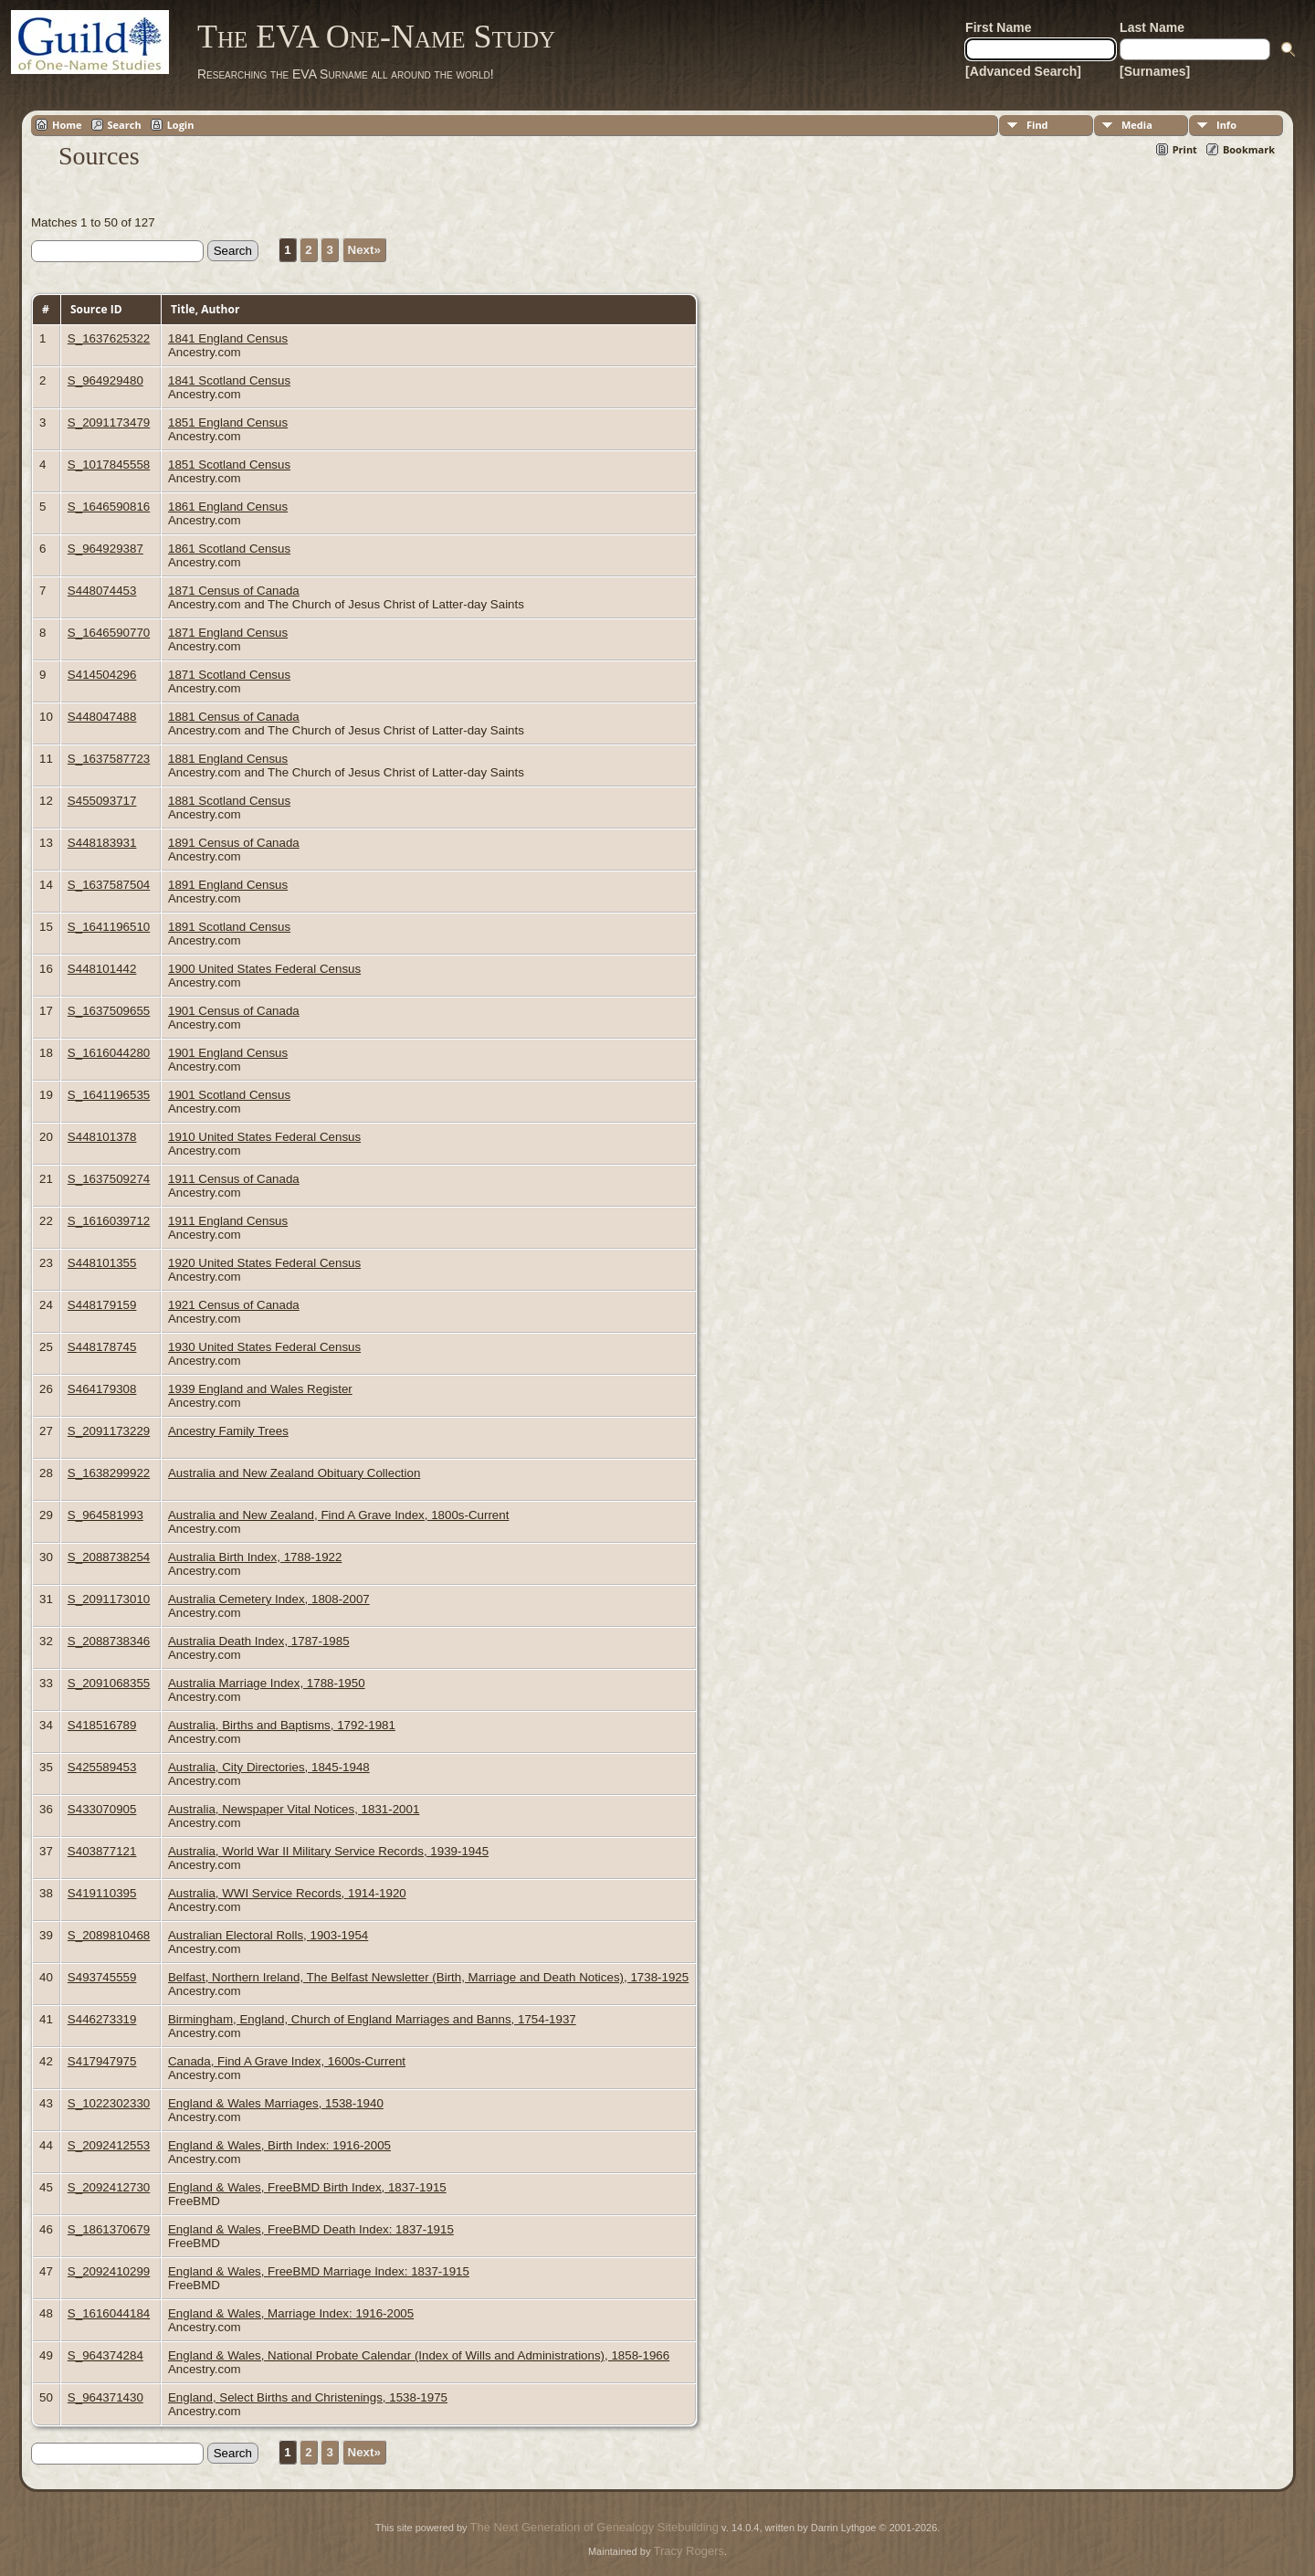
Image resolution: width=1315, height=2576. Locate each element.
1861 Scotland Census (229, 548)
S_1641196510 (109, 927)
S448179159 (102, 1305)
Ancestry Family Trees (228, 1431)
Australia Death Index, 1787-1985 (259, 1641)
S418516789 (102, 1725)
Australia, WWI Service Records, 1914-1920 (287, 1893)
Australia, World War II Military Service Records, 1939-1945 (328, 1851)
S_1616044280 (109, 1053)
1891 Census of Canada (234, 843)
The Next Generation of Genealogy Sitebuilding (594, 2527)
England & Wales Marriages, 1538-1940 (276, 2103)
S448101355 (102, 1263)
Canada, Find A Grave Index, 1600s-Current (286, 2061)
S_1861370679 (109, 2229)
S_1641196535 (109, 1095)
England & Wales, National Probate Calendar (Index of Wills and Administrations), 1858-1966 (418, 2355)
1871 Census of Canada (234, 590)
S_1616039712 (109, 1221)
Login (181, 125)
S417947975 (102, 2061)
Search (125, 125)
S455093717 (102, 801)
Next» (364, 250)
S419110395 (102, 1893)
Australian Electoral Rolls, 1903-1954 (268, 1935)
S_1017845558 (109, 464)
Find (1037, 125)
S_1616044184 (109, 2313)
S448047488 (102, 716)
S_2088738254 (109, 1557)
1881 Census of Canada (234, 716)
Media (1136, 125)
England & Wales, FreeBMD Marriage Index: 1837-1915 (318, 2271)
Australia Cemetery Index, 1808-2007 (269, 1599)
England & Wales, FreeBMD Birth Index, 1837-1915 (307, 2187)
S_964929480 (105, 380)
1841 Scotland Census (229, 380)
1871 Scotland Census (229, 674)
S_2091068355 (109, 1683)
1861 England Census (228, 506)
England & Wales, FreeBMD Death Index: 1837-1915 (311, 2229)
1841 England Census (228, 338)
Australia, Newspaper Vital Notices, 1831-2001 (293, 1809)
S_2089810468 (109, 1935)
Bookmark (1249, 149)
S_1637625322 (109, 338)
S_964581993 (105, 1515)
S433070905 (102, 1809)
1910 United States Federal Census (264, 1137)
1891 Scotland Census (229, 927)
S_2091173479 (109, 422)
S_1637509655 (109, 1011)
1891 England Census (228, 885)
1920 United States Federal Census (264, 1263)
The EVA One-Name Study (376, 36)
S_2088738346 (109, 1641)
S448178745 (102, 1347)
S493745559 (102, 1977)
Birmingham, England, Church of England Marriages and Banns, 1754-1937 (372, 2019)
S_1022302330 (109, 2103)
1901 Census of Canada (234, 1011)
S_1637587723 (109, 758)
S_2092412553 (109, 2145)
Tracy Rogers (688, 2551)
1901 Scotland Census (229, 1095)
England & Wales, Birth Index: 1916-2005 (279, 2145)
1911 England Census (228, 1221)
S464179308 (102, 1389)
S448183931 (102, 843)
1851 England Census (228, 422)
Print (1185, 149)
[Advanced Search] (1023, 71)
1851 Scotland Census (229, 464)
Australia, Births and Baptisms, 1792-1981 (281, 1725)
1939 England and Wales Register (260, 1389)
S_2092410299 (109, 2271)
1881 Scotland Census (229, 801)
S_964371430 (105, 2397)
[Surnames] (1155, 71)
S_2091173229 (109, 1431)
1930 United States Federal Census (264, 1347)
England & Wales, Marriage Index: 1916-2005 (291, 2313)
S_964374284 (105, 2355)
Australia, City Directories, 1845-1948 (269, 1767)
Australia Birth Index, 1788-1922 (255, 1557)
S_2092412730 (109, 2187)
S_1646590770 (109, 632)
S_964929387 (105, 548)
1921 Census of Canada (234, 1305)
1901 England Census (228, 1053)
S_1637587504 (109, 885)
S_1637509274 (109, 1179)
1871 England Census (228, 632)
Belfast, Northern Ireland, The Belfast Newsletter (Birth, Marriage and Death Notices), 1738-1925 (428, 1977)
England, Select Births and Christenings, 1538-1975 (307, 2397)
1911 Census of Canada (234, 1179)
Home (67, 125)
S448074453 (102, 590)
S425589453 (102, 1767)
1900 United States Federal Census (264, 969)
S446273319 (102, 2019)
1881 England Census (228, 758)
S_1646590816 (109, 506)
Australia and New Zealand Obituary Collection (294, 1473)
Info (1226, 125)
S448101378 (102, 1137)
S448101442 (102, 969)
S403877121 (102, 1851)
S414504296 (102, 674)
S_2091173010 (109, 1599)
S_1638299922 (109, 1473)
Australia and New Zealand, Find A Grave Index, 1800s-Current (338, 1515)
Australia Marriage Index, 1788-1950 (266, 1683)
